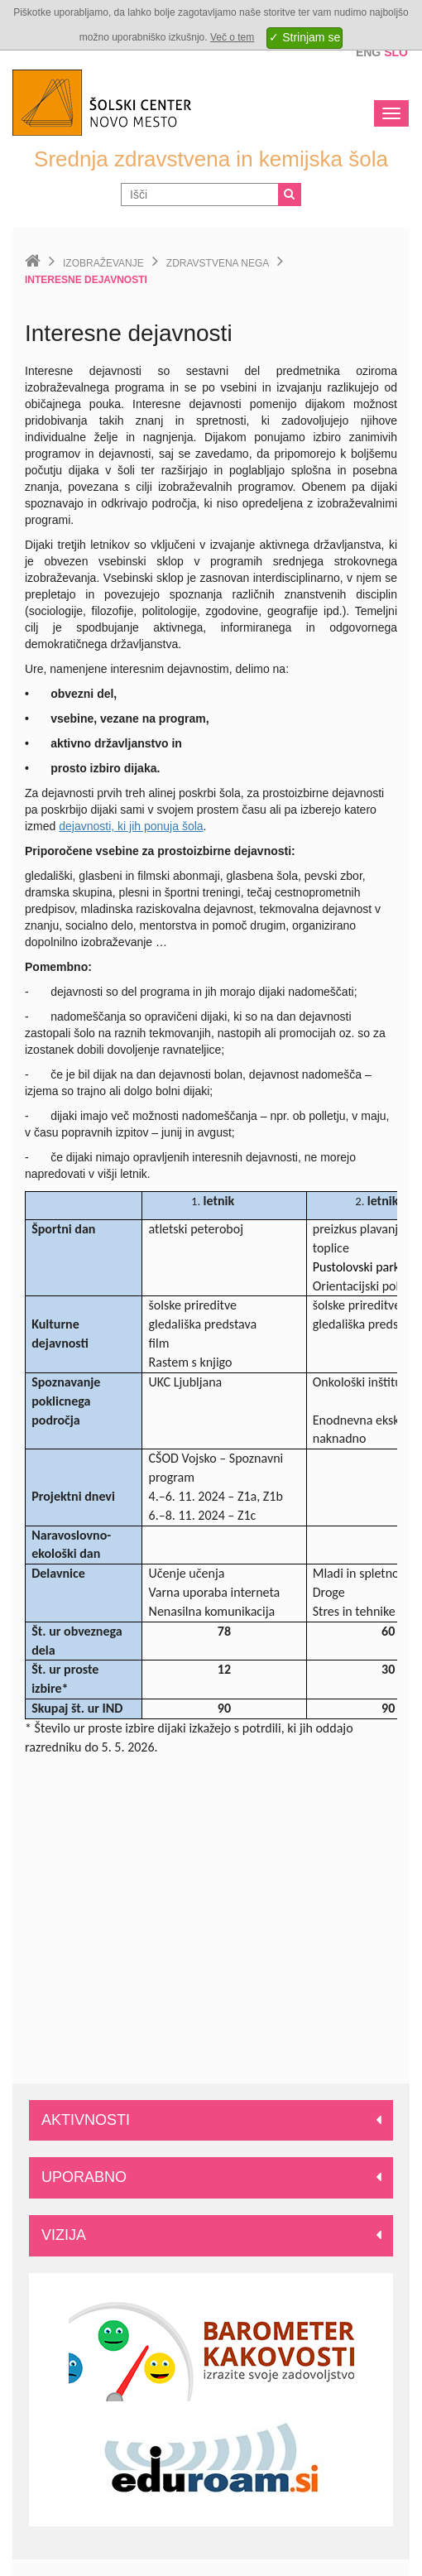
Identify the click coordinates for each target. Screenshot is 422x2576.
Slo (396, 52)
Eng (368, 52)
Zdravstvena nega (217, 263)
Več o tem (232, 37)
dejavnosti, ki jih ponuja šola (131, 826)
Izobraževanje (103, 263)
